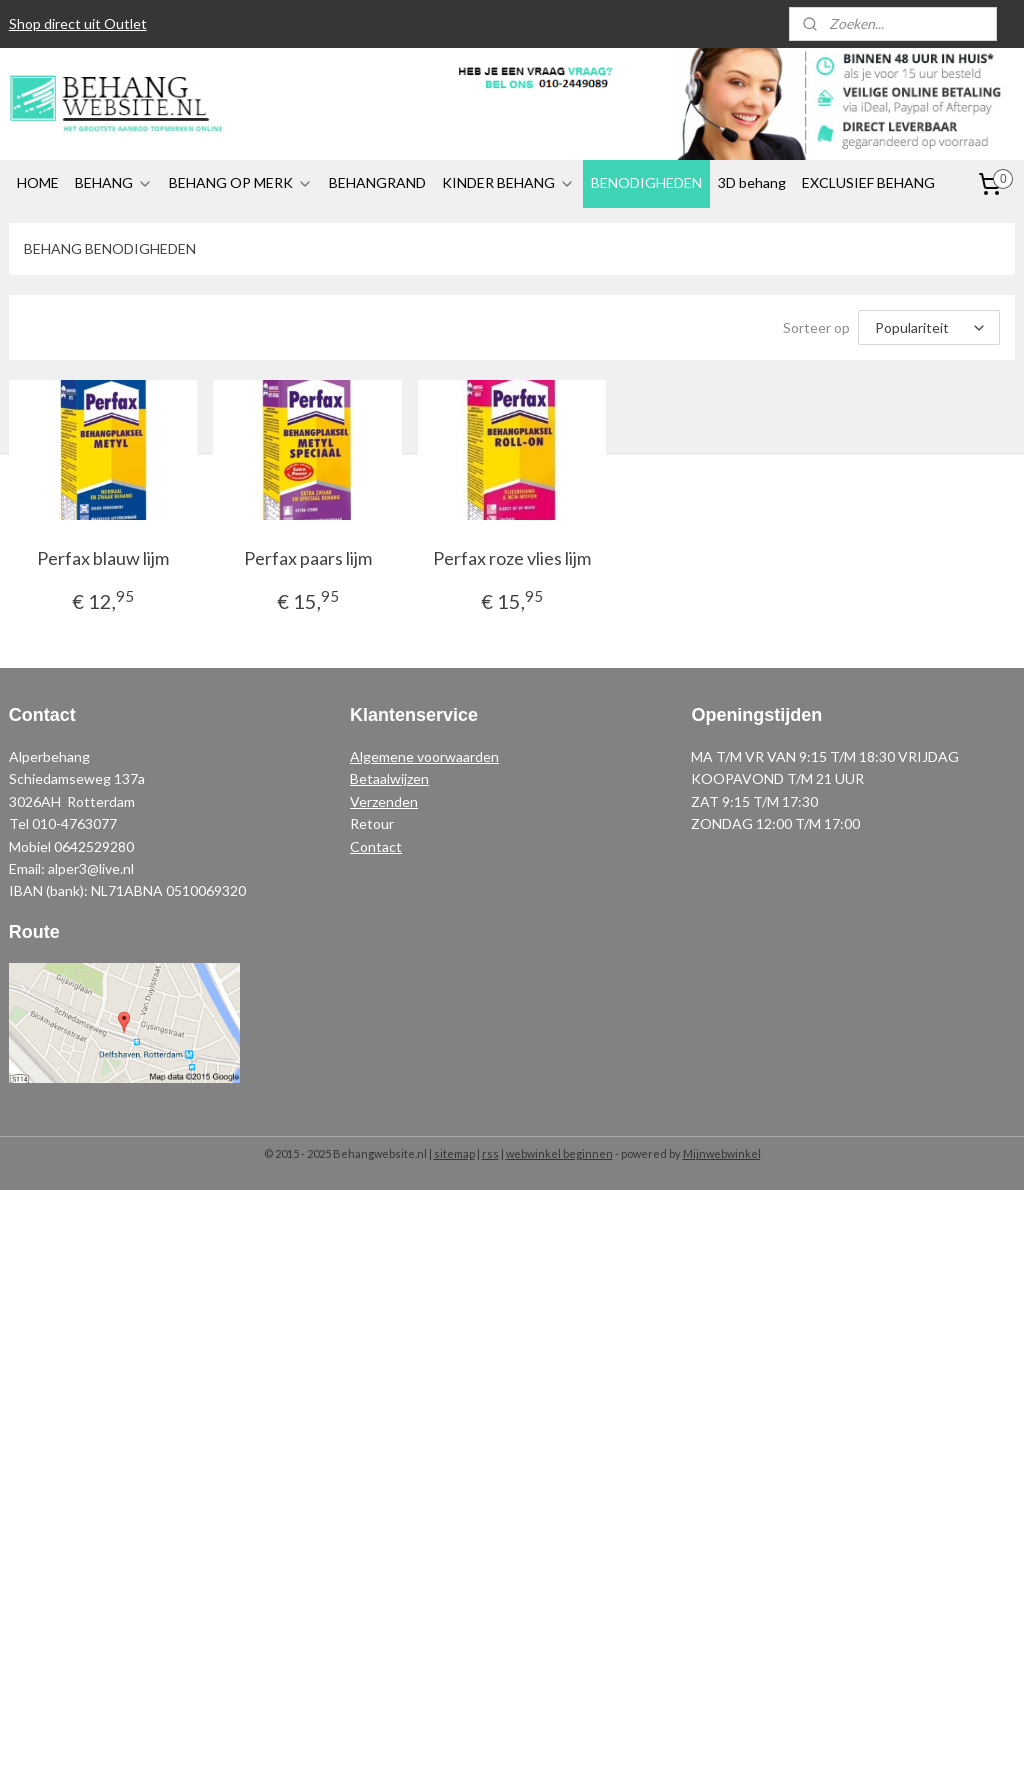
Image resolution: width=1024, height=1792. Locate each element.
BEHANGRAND (377, 182)
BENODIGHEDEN (646, 182)
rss (490, 1153)
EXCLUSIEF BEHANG (868, 182)
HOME (38, 182)
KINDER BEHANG (508, 182)
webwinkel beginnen (559, 1153)
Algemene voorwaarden (424, 756)
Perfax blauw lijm (103, 558)
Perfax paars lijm (308, 558)
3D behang (752, 182)
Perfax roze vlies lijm (512, 558)
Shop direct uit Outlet (78, 23)
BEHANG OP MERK (241, 182)
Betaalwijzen (389, 778)
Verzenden (384, 801)
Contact (376, 846)
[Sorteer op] (929, 327)
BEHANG (114, 182)
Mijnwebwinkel (722, 1153)
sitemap (454, 1153)
